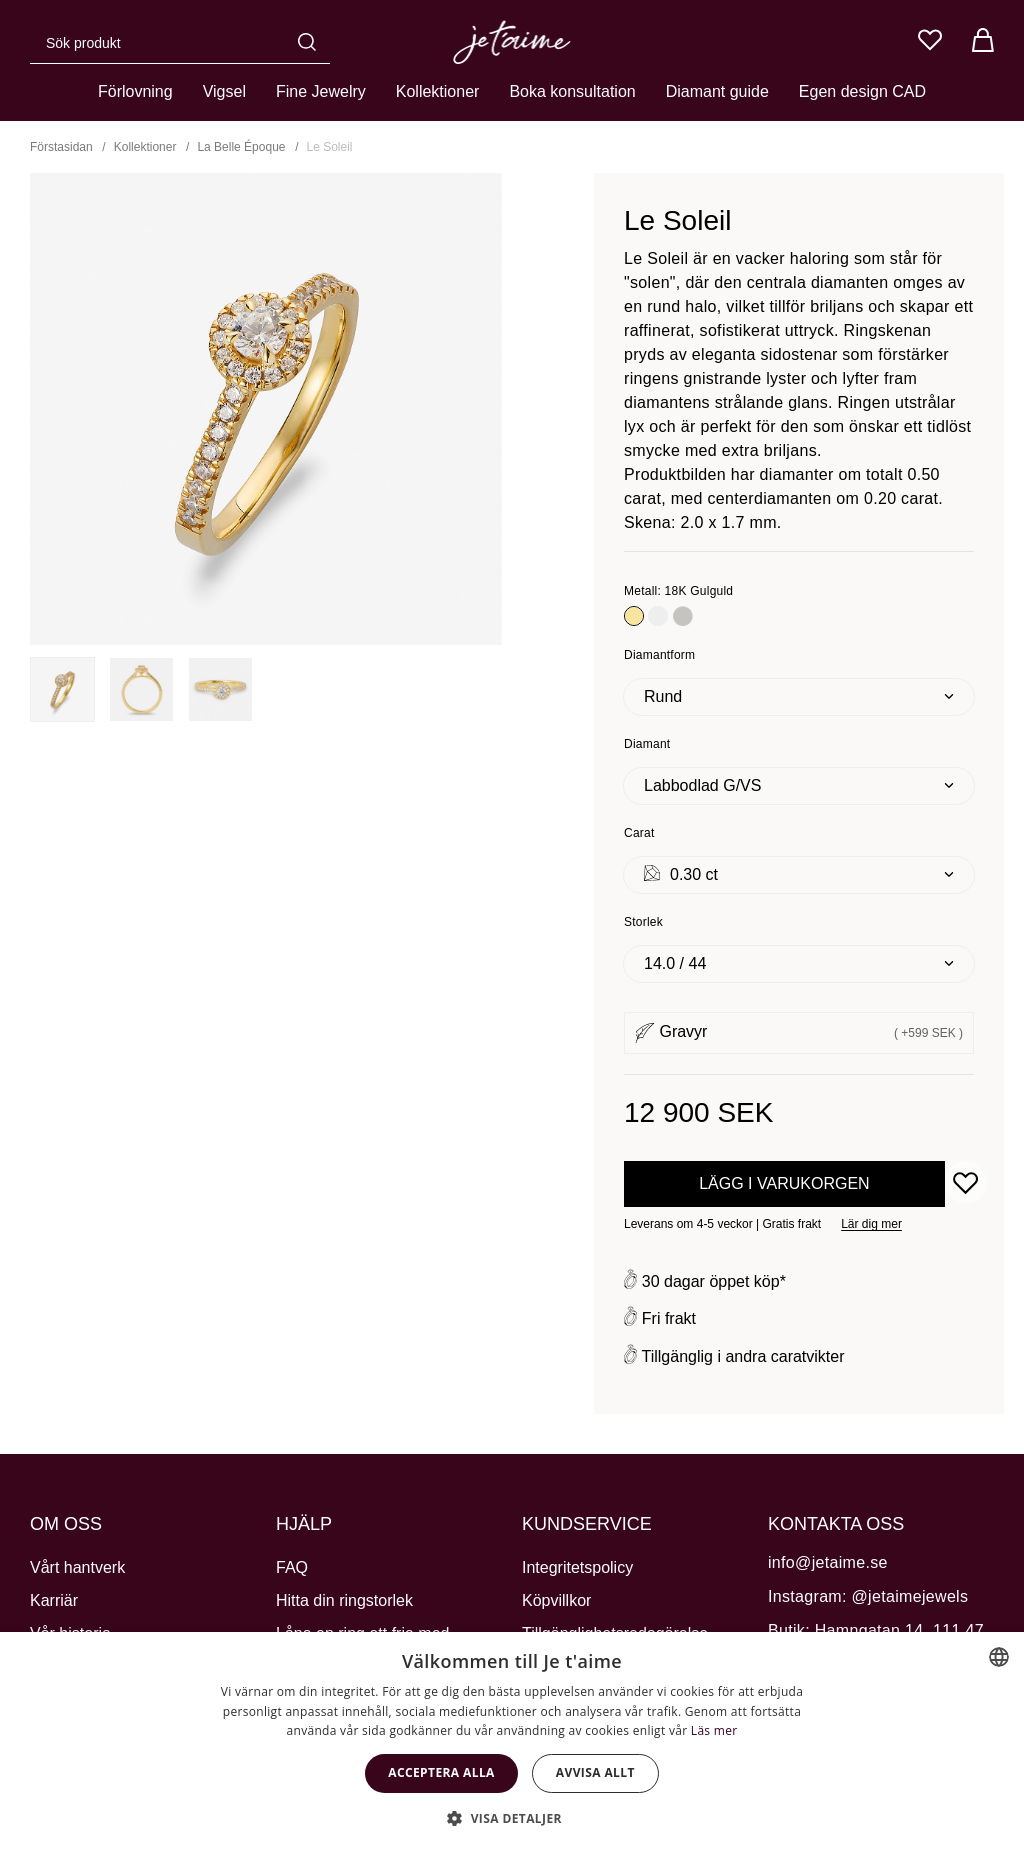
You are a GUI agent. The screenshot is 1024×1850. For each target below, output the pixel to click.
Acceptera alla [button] (441, 1772)
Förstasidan (61, 147)
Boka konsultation (572, 92)
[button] (512, 1817)
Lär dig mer (871, 1224)
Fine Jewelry (321, 92)
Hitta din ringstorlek (344, 1600)
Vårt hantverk (77, 1567)
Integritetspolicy (577, 1567)
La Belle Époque (241, 147)
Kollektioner (438, 92)
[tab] (62, 689)
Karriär (54, 1600)
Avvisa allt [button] (595, 1772)
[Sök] (312, 42)
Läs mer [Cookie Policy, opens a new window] (714, 1730)
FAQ (292, 1567)
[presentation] (62, 689)
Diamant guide (717, 92)
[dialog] (512, 1741)
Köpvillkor (556, 1600)
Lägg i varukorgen (784, 1183)
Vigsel (224, 92)
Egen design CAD (862, 92)
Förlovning (135, 92)
